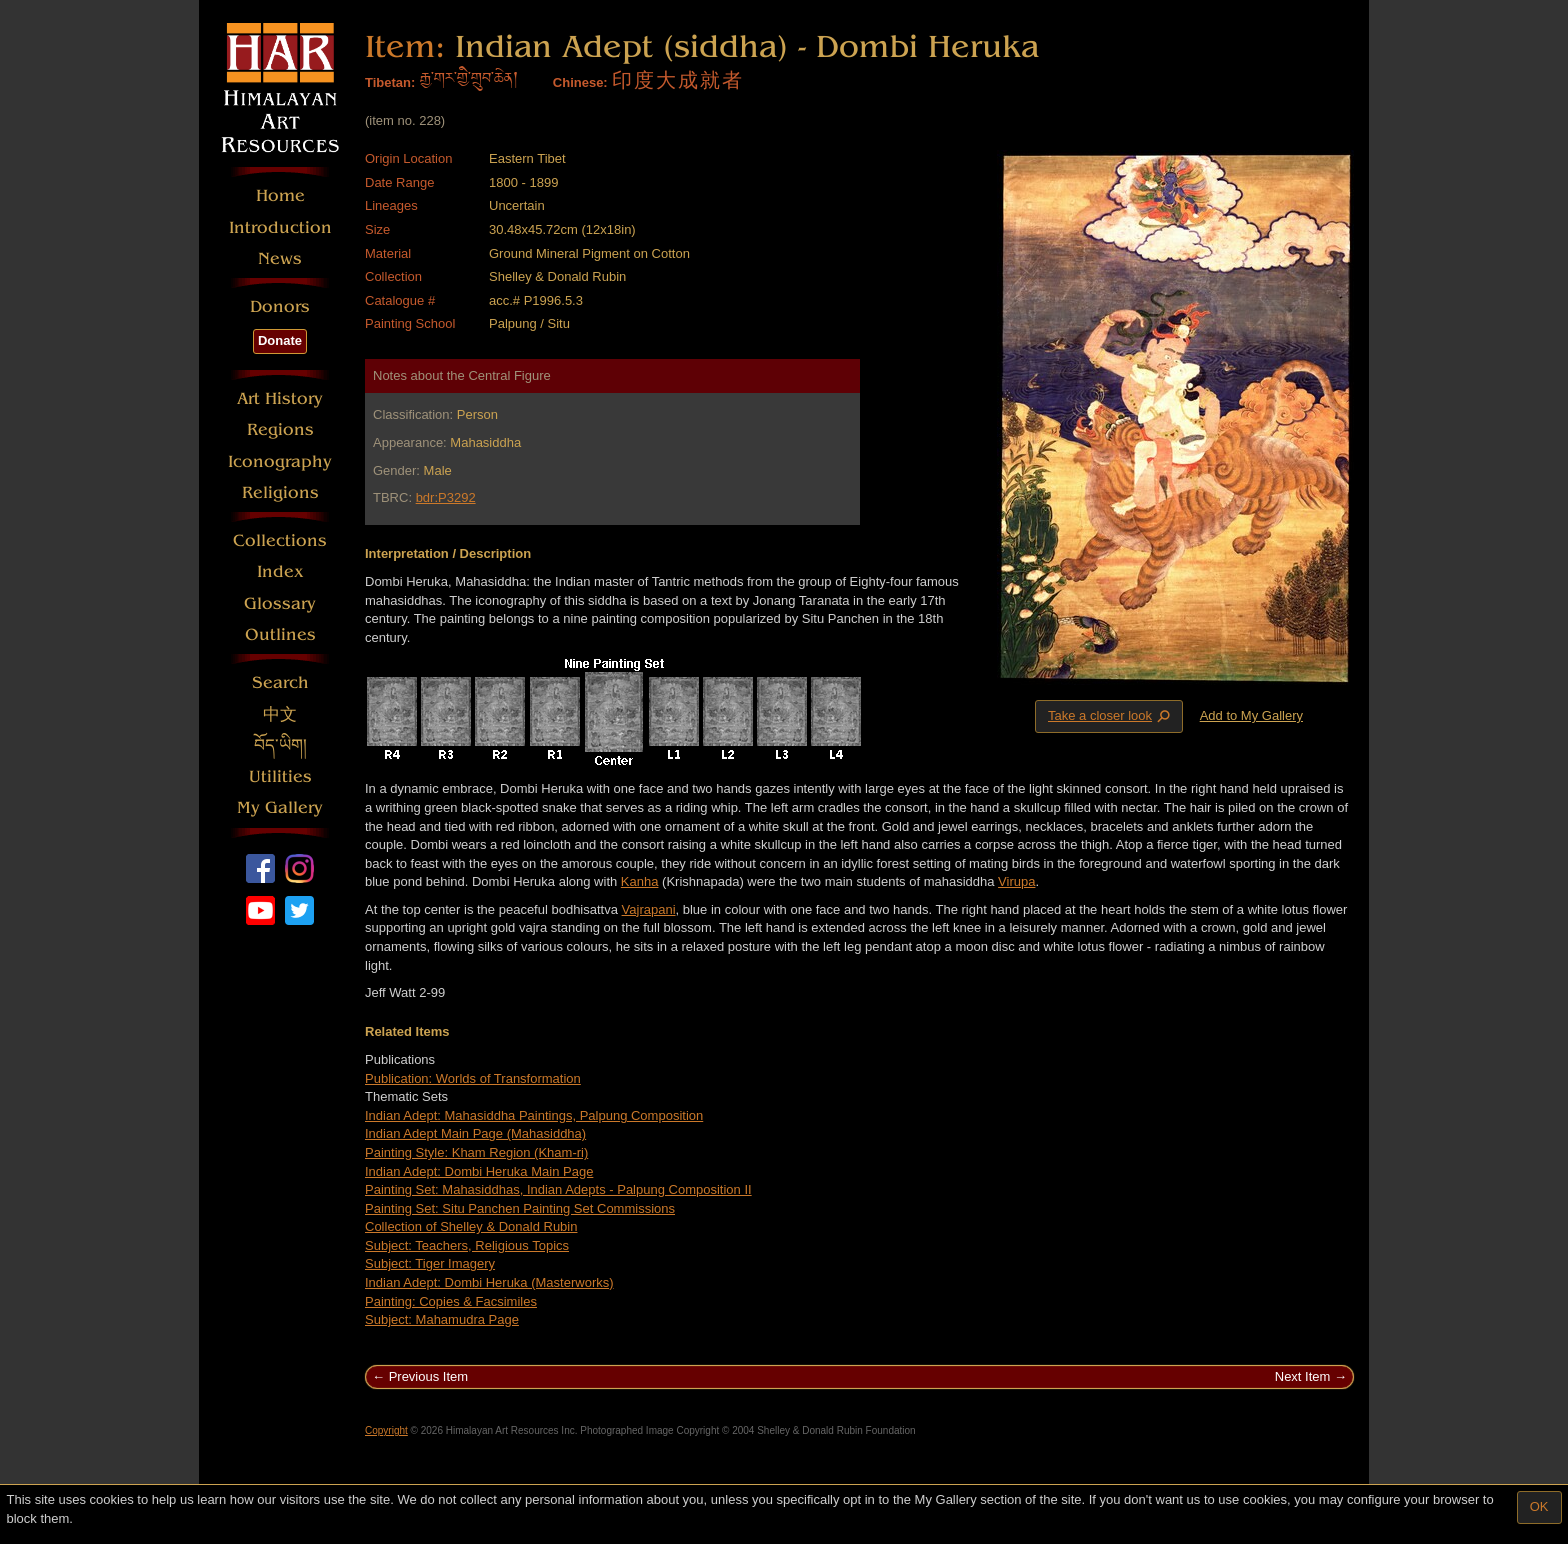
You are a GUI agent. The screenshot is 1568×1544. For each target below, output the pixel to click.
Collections (280, 540)
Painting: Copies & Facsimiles (451, 1301)
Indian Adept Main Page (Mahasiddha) (475, 1133)
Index (280, 571)
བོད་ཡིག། (280, 745)
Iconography (280, 461)
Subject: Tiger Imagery (430, 1263)
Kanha (640, 881)
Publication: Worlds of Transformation (473, 1078)
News (280, 258)
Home (280, 195)
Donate (280, 340)
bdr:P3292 (446, 497)
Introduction (280, 227)
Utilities (280, 776)
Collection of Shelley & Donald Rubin (471, 1226)
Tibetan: (390, 82)
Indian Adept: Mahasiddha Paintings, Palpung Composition (534, 1115)
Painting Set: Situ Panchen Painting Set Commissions (520, 1208)
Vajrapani (649, 909)
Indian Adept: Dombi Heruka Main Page (479, 1171)
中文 (280, 714)
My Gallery (280, 807)
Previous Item (428, 1376)
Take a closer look (1111, 716)
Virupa (1016, 881)
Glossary (280, 603)
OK (1539, 1506)
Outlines (280, 634)
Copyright (386, 1430)
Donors (280, 306)
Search (280, 682)
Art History (280, 398)
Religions (280, 492)
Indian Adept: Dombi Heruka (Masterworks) (489, 1282)
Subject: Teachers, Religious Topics (467, 1245)
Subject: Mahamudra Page (442, 1319)
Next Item (1303, 1376)
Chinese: (580, 82)
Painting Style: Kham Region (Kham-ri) (476, 1152)
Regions (280, 429)
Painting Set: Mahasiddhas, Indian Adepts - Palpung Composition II (558, 1189)
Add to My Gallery (1251, 715)
